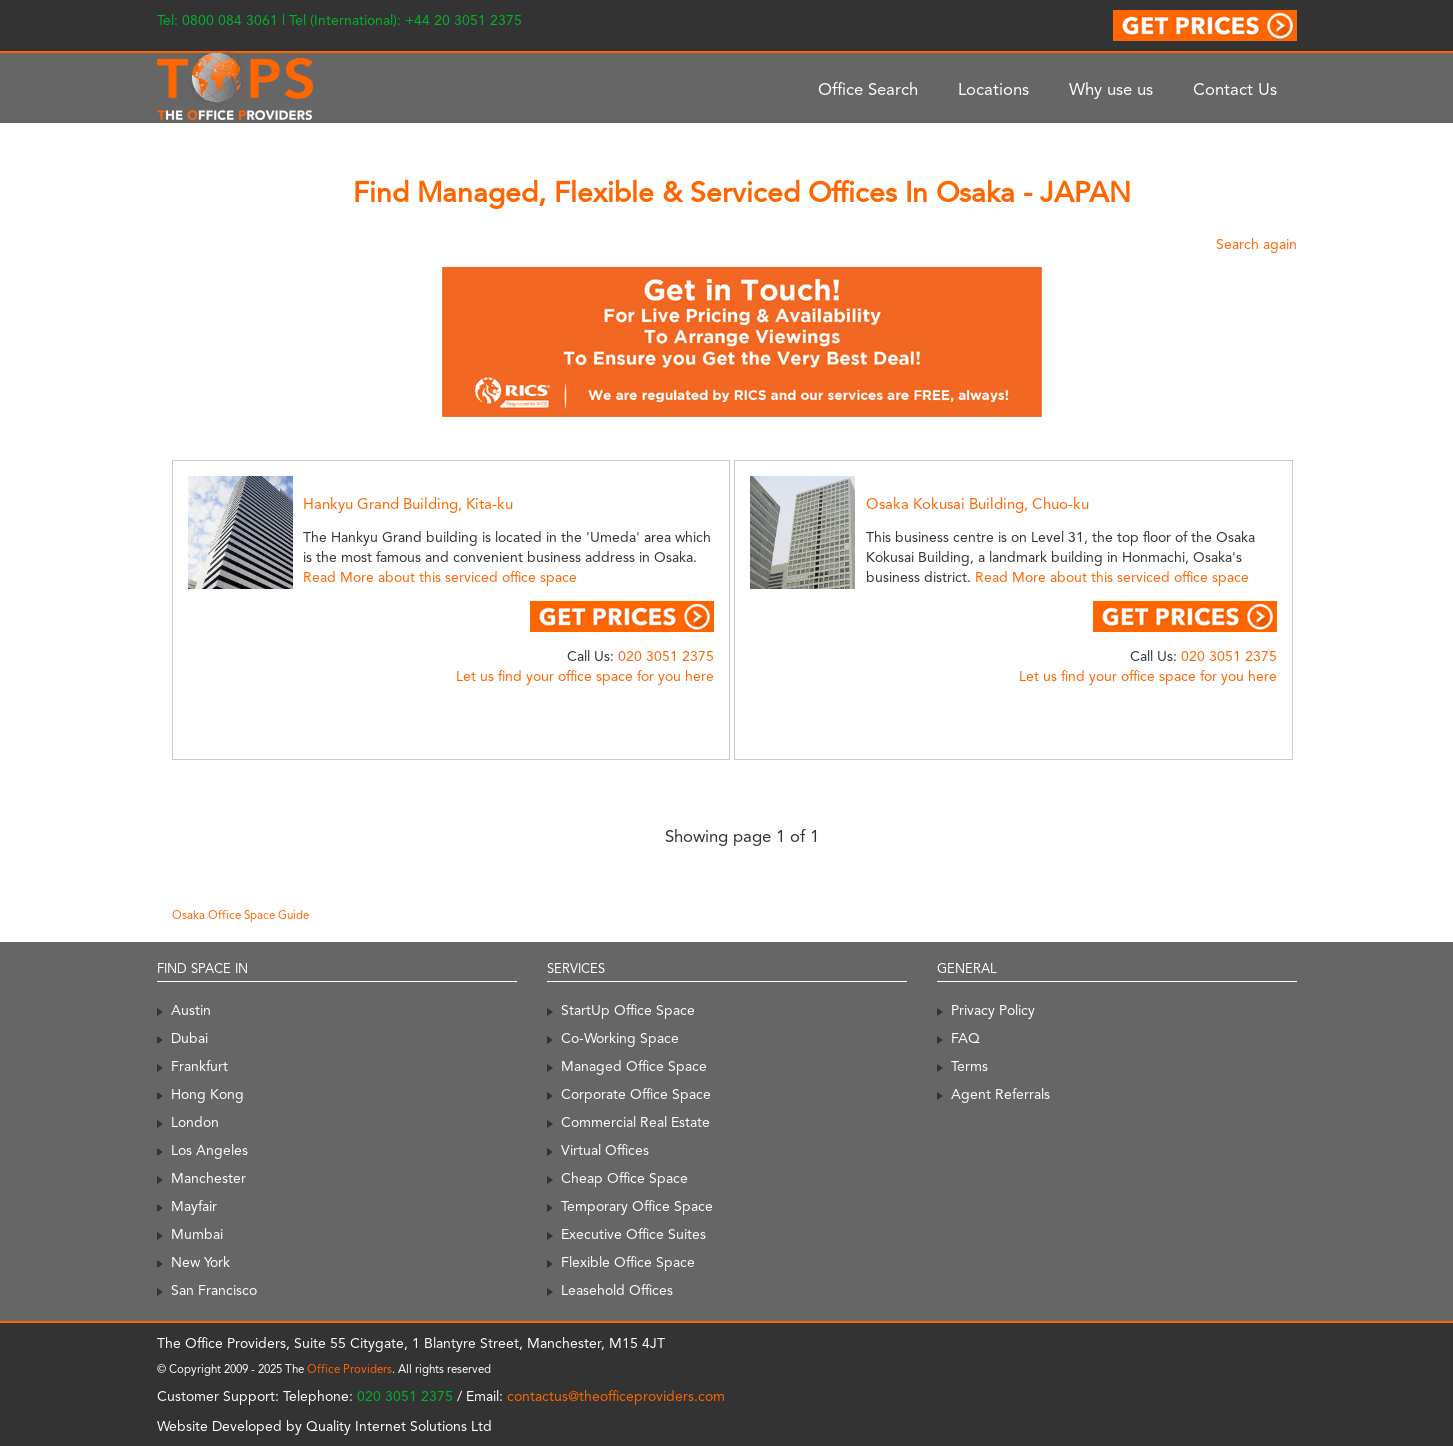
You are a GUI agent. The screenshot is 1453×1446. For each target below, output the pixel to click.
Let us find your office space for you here (585, 676)
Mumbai (197, 1234)
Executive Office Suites (633, 1234)
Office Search (868, 89)
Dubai (189, 1038)
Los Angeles (209, 1150)
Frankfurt (199, 1066)
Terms (969, 1066)
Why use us (1111, 89)
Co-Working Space (620, 1038)
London (195, 1122)
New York (200, 1262)
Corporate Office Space (636, 1094)
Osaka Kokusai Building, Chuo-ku (977, 504)
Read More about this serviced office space (440, 577)
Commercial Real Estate (635, 1122)
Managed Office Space (634, 1066)
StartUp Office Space (628, 1010)
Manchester (208, 1178)
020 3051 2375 (666, 656)
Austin (191, 1010)
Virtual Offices (605, 1150)
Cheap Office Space (624, 1178)
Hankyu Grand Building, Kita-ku (408, 504)
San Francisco (214, 1290)
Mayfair (194, 1206)
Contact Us (1235, 89)
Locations (993, 89)
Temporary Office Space (637, 1206)
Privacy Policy (993, 1010)
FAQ (965, 1038)
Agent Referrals (1000, 1094)
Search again (1256, 244)
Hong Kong (207, 1094)
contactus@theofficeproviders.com (616, 1396)
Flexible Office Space (628, 1262)
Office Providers (349, 1369)
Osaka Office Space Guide (240, 915)
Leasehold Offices (617, 1290)
